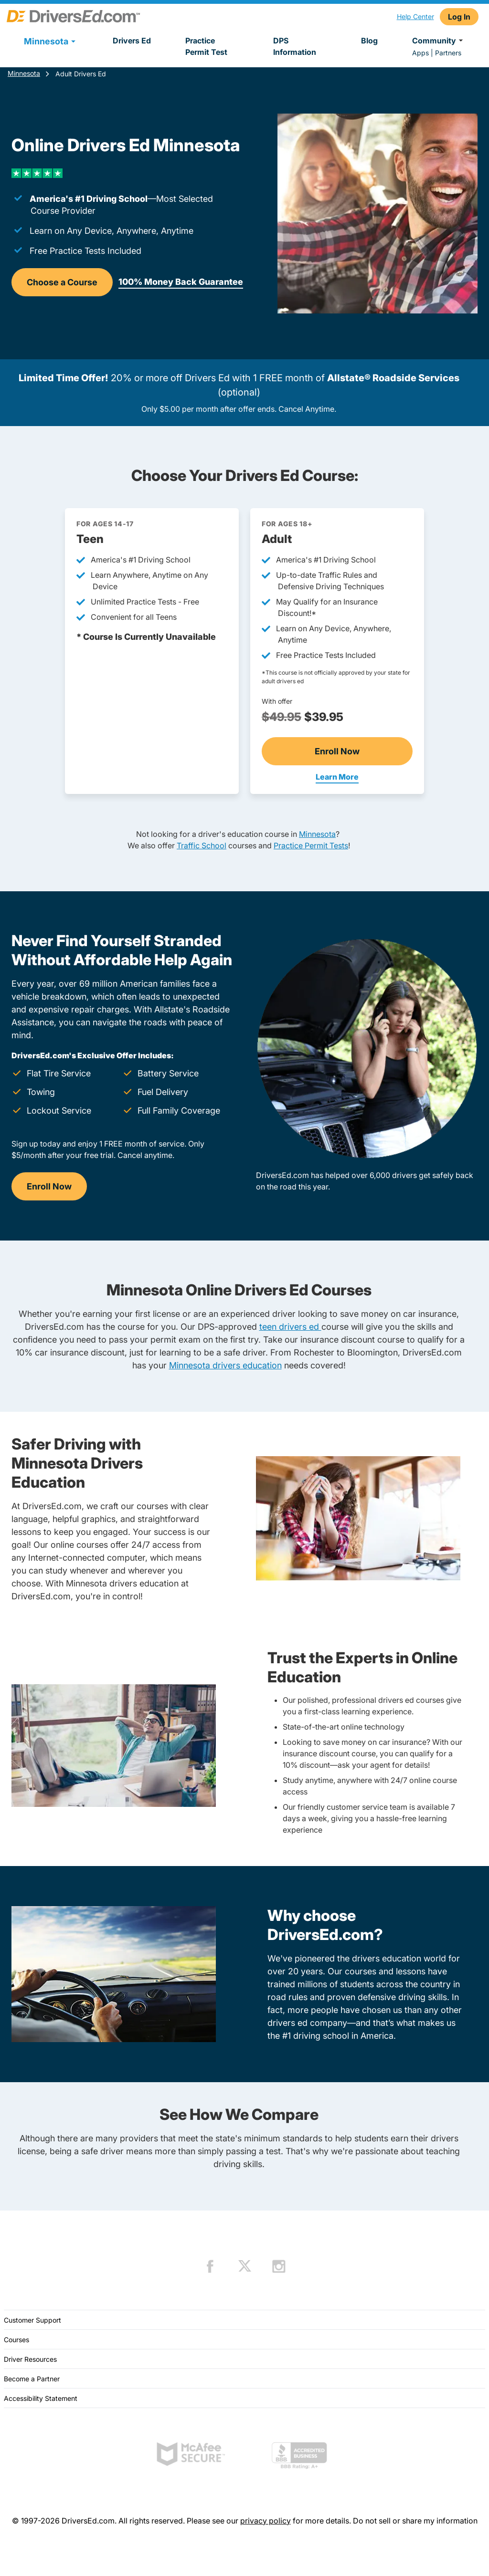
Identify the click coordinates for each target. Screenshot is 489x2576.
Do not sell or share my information (415, 2520)
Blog (369, 40)
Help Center (415, 16)
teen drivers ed (290, 1327)
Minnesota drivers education (225, 1365)
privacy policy (265, 2520)
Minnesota (24, 73)
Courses (16, 2340)
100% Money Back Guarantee (180, 282)
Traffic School (201, 845)
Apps (420, 53)
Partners (448, 53)
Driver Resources (30, 2359)
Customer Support (32, 2320)
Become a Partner (32, 2379)
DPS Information (294, 46)
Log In (459, 16)
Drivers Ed (132, 40)
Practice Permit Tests (311, 845)
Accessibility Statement (40, 2398)
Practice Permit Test (206, 46)
